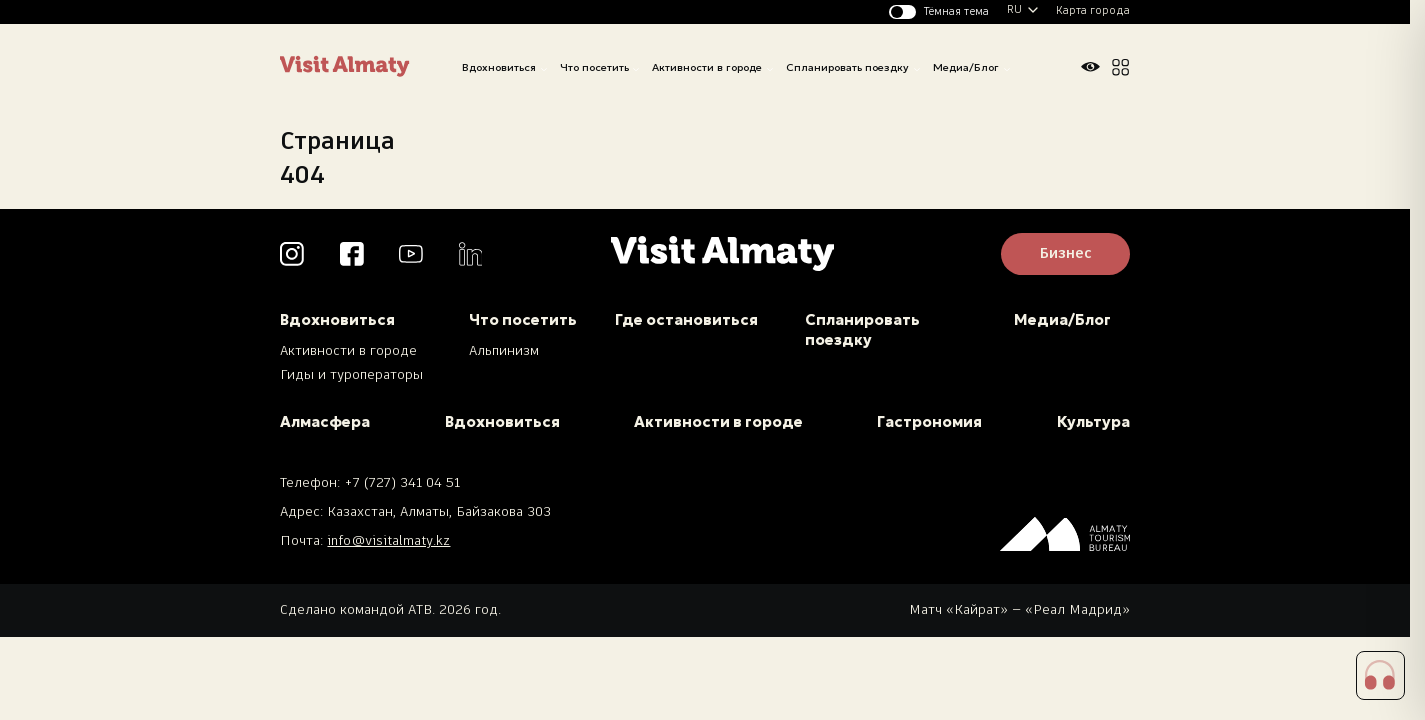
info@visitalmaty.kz (388, 541)
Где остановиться (686, 320)
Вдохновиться (499, 67)
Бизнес (1065, 253)
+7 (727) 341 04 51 (402, 483)
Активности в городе (707, 67)
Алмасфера (325, 422)
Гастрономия (929, 422)
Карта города (1093, 11)
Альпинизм (504, 351)
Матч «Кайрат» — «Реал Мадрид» (1019, 610)
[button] (1381, 676)
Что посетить (594, 67)
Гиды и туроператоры (351, 375)
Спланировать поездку (847, 67)
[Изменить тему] (939, 12)
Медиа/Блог (966, 67)
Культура (1093, 422)
